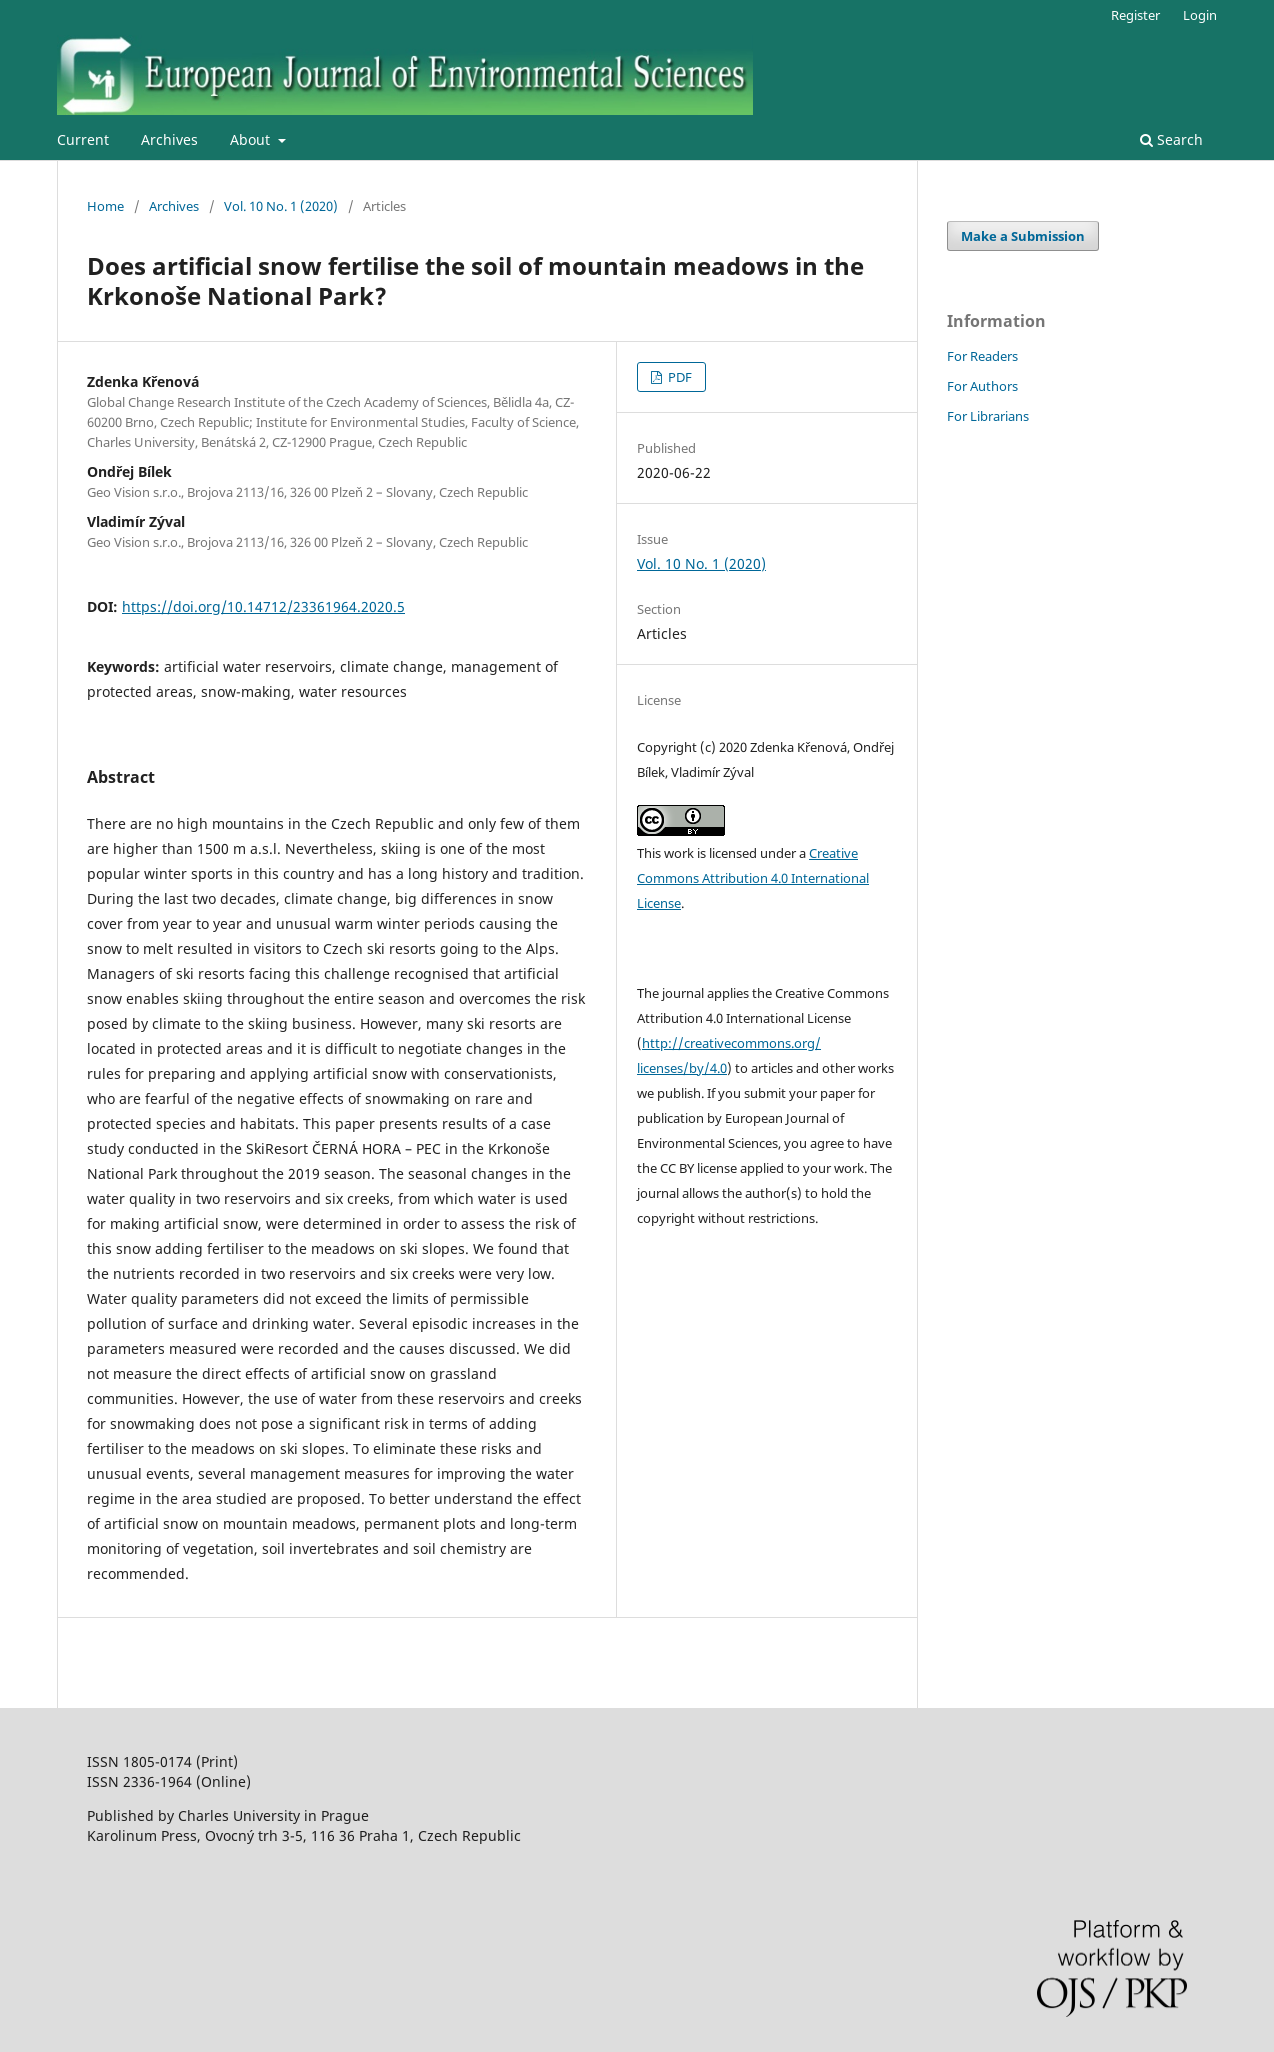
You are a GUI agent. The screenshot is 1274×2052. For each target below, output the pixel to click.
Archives (169, 139)
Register (1135, 15)
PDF (678, 377)
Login (1200, 15)
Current (83, 139)
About (252, 139)
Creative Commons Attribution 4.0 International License (753, 878)
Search (1171, 139)
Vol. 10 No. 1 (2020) (281, 206)
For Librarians (988, 416)
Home (105, 206)
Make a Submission (1023, 236)
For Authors (982, 386)
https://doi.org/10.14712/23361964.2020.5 (263, 606)
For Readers (982, 356)
